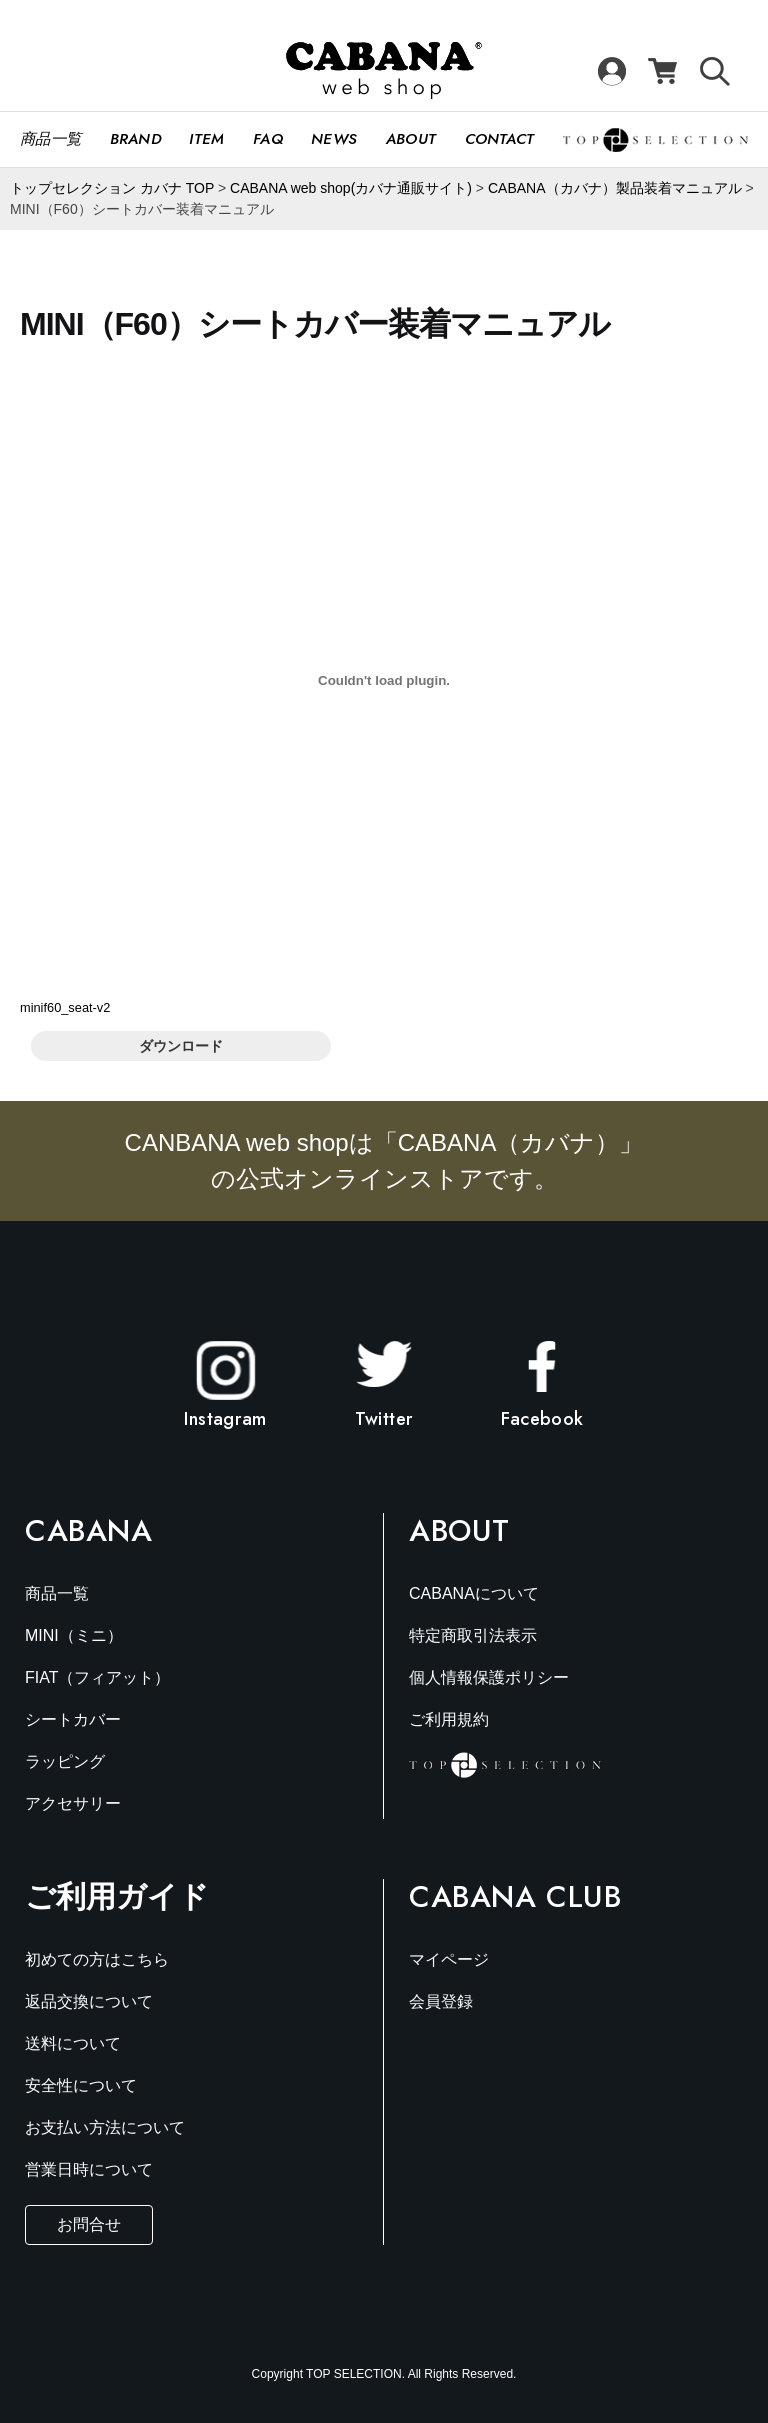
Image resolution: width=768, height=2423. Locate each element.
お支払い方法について (105, 2127)
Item (206, 139)
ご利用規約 (449, 1719)
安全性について (81, 2085)
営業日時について (89, 2169)
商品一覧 (50, 139)
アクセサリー (73, 1803)
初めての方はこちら (97, 1959)
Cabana (89, 1531)
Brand (136, 139)
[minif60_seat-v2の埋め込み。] (384, 680)
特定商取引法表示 (473, 1635)
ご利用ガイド (117, 1896)
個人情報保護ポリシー (489, 1677)
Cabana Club (515, 1897)
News (334, 139)
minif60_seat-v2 (65, 1007)
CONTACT (500, 139)
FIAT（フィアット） (97, 1677)
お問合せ (89, 2224)
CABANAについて (474, 1593)
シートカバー (73, 1719)
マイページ (449, 1959)
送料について (73, 2043)
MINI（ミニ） (74, 1635)
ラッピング (65, 1761)
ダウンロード (181, 1046)
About (411, 139)
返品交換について (89, 2001)
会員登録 (441, 2001)
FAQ (268, 139)
